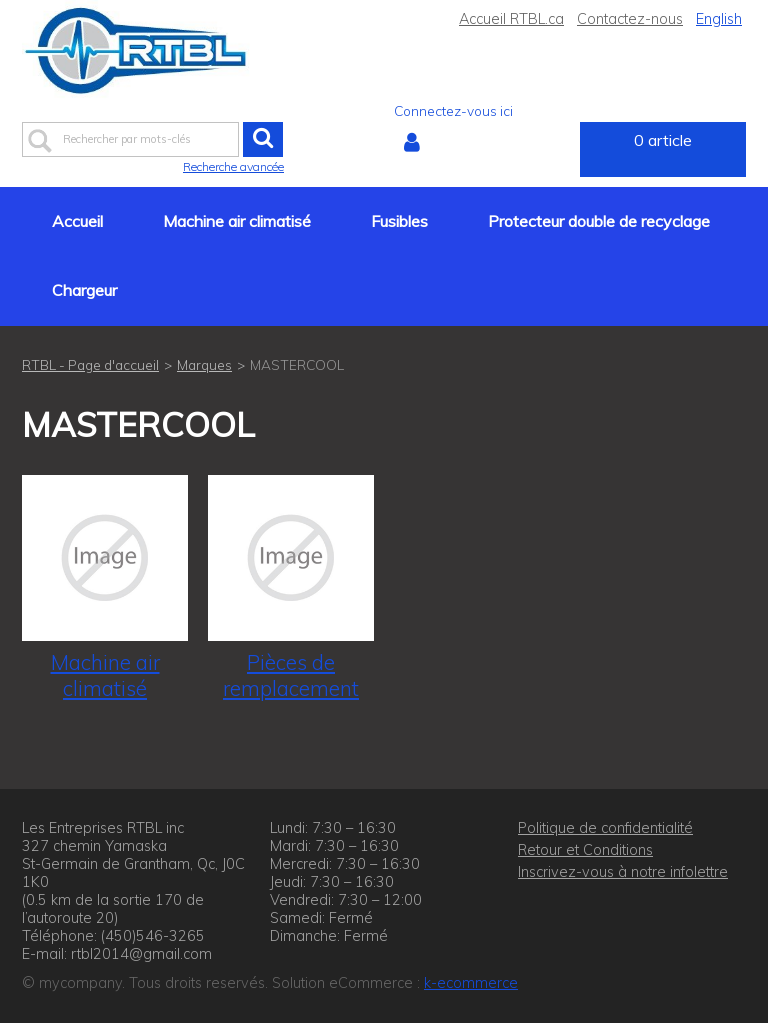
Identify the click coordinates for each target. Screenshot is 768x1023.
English (719, 19)
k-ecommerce (471, 983)
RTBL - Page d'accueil (90, 364)
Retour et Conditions (585, 850)
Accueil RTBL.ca (511, 19)
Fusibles (399, 221)
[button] (663, 149)
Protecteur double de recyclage (599, 221)
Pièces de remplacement (291, 675)
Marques (204, 364)
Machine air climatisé (237, 221)
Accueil (77, 221)
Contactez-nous (630, 19)
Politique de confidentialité (605, 828)
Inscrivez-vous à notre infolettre (623, 872)
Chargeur (84, 290)
